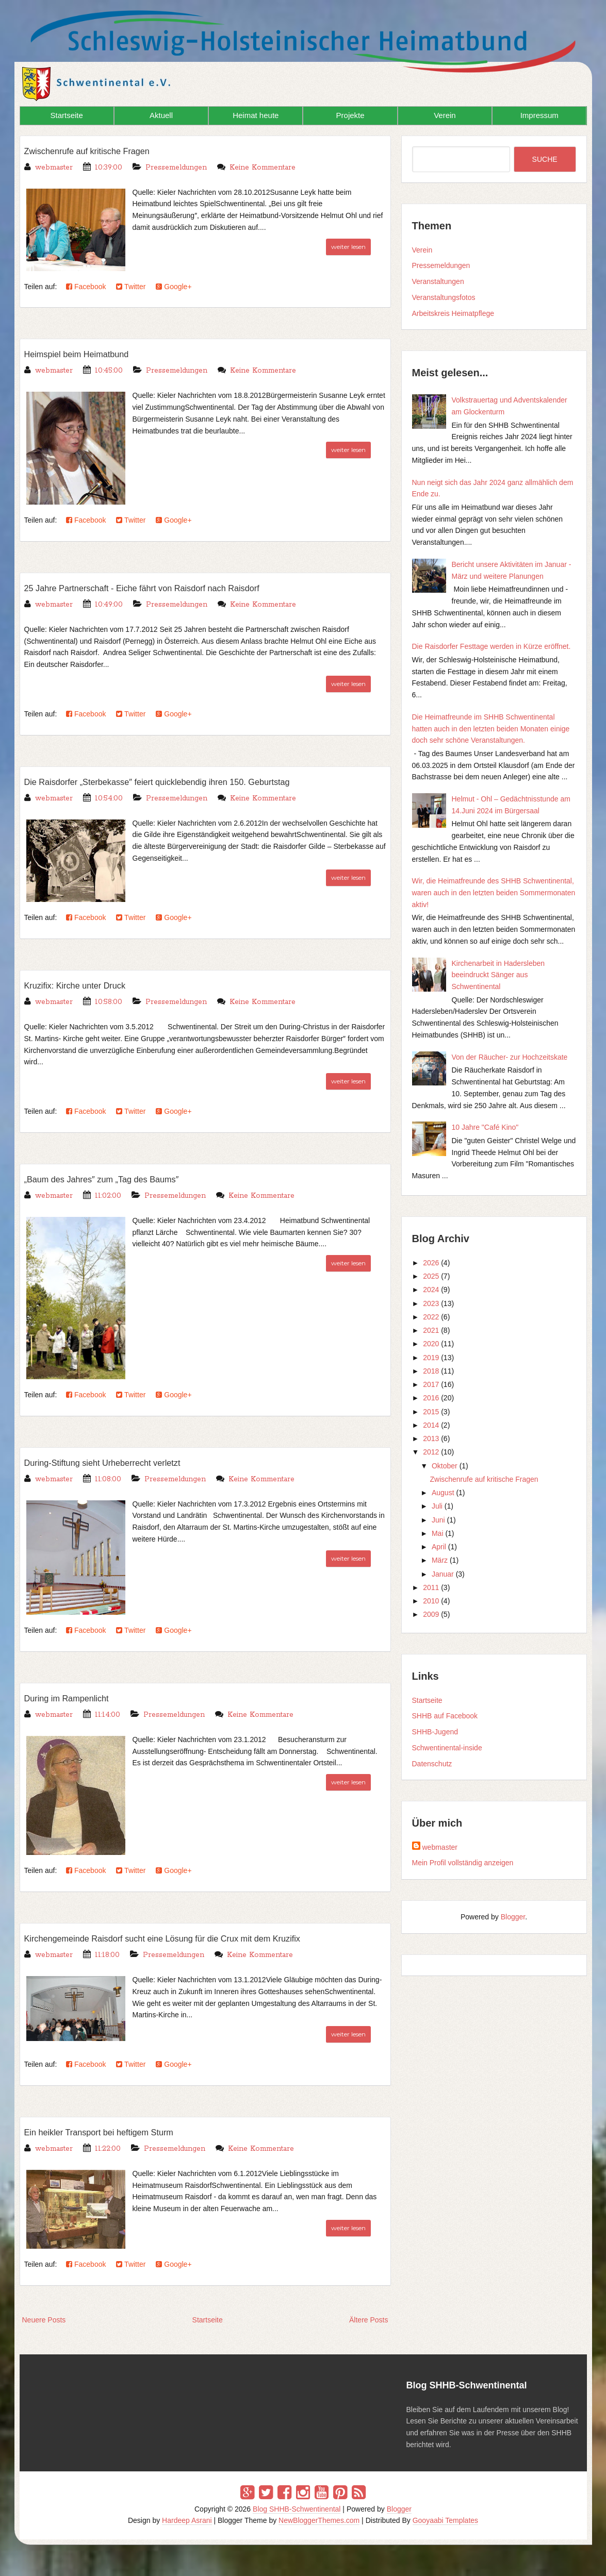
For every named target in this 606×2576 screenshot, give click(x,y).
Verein (445, 115)
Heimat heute (256, 115)
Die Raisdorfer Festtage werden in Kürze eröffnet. (491, 646)
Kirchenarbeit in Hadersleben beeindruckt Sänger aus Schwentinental (498, 975)
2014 (431, 1425)
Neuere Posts (44, 2320)
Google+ (173, 286)
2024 (431, 1289)
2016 (431, 1398)
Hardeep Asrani (187, 2520)
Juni (438, 1520)
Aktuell (161, 115)
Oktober (444, 1466)
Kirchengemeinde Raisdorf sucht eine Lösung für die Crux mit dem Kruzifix (194, 1938)
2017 (431, 1384)
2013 (431, 1438)
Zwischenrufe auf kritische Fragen (101, 150)
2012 (431, 1452)
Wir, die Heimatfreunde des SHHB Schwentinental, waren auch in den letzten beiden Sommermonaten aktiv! (494, 893)
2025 (431, 1276)
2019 (431, 1357)
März (440, 1560)
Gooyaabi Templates (445, 2520)
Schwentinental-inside (447, 1748)
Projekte (350, 115)
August (443, 1492)
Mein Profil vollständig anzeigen (463, 1863)
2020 (431, 1344)
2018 (431, 1371)
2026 (431, 1263)
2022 (431, 1317)
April (439, 1547)
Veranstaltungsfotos (444, 297)
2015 (431, 1412)
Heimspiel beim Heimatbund (88, 353)
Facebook (86, 286)
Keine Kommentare (263, 167)
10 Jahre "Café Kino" (485, 1127)
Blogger (513, 1917)
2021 (431, 1330)
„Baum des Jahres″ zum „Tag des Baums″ (119, 1178)
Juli (437, 1506)
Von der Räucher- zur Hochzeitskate (510, 1057)
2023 (431, 1303)
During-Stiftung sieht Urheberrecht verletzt (120, 1462)
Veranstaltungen (438, 281)
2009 (431, 1614)
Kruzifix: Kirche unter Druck (86, 985)
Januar (443, 1574)
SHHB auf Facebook (445, 1716)
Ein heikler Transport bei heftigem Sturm (116, 2131)
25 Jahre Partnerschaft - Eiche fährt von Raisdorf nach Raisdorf (169, 587)
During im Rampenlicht (76, 1697)
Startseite (66, 115)
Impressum (539, 115)
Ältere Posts (368, 2320)
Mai (438, 1533)
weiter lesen (348, 246)
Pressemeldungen (176, 167)
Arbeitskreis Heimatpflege (453, 313)
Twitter (130, 286)
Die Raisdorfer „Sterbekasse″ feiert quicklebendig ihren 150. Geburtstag (188, 781)
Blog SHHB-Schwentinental (296, 2509)
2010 (431, 1601)
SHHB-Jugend (435, 1732)
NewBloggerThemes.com (319, 2520)
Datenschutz (432, 1764)
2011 (431, 1587)
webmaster (439, 1847)
